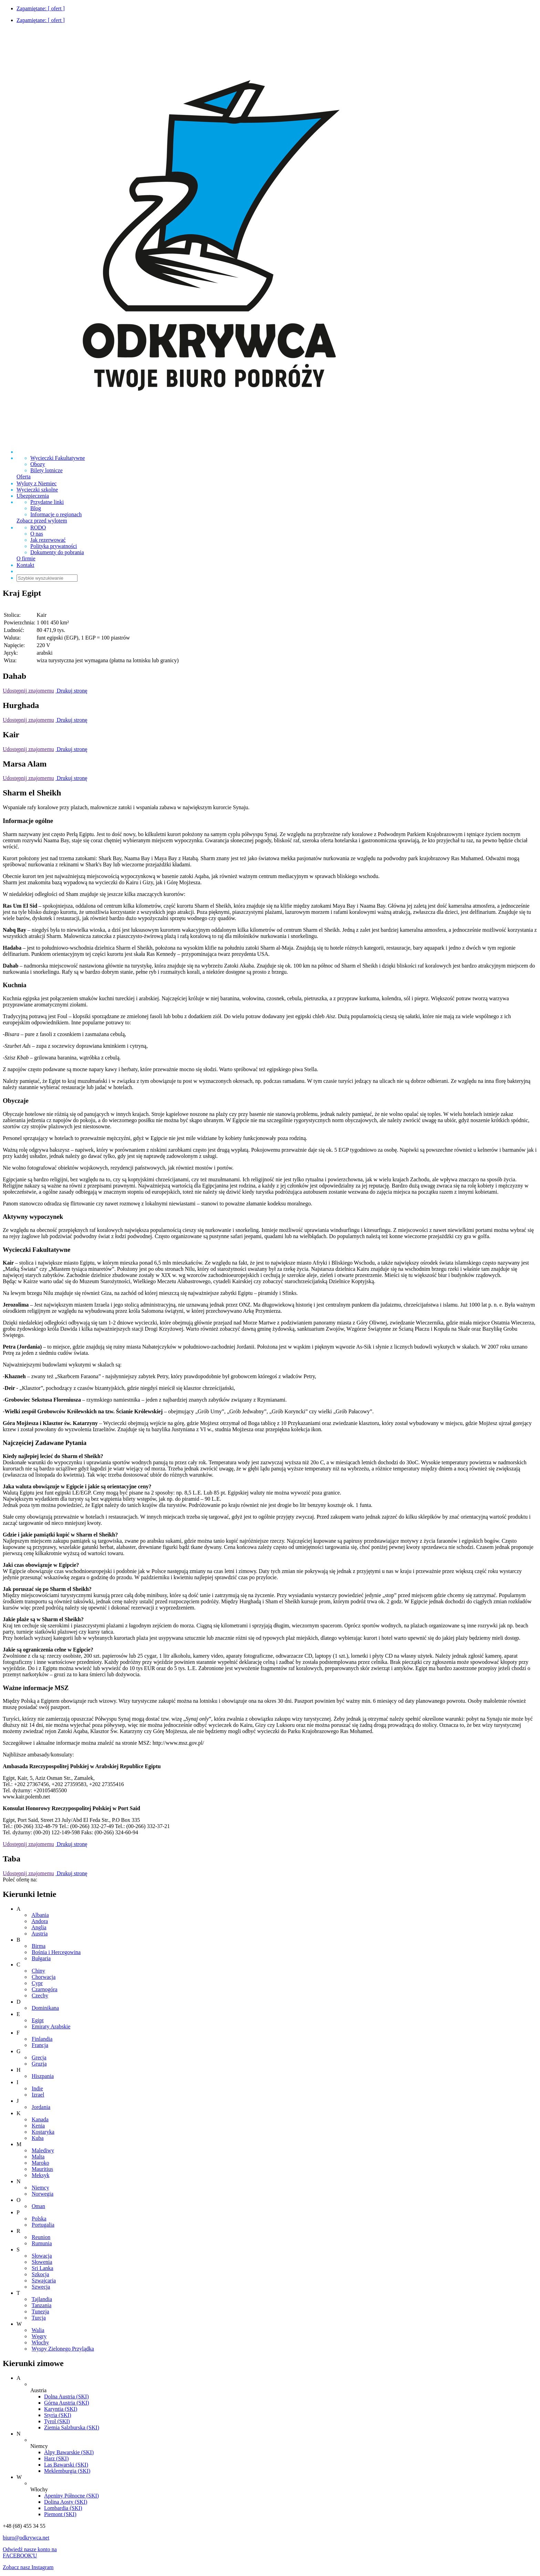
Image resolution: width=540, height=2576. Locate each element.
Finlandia (42, 2039)
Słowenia (42, 2262)
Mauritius (42, 2169)
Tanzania (42, 2305)
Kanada (40, 2119)
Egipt (38, 2020)
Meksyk (41, 2175)
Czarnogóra (45, 1989)
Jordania (41, 2107)
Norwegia (42, 2194)
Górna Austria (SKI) (66, 2403)
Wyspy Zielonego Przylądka (63, 2349)
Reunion (41, 2237)
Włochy (40, 2342)
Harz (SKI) (56, 2458)
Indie (37, 2088)
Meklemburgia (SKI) (67, 2471)
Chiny (38, 1971)
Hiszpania (43, 2076)
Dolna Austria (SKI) (66, 2396)
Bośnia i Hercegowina (56, 1952)
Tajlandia (42, 2299)
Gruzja (39, 2064)
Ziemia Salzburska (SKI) (71, 2427)
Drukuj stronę (71, 691)
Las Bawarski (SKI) (66, 2465)
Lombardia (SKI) (63, 2508)
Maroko (40, 2163)
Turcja (39, 2318)
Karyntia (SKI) (60, 2409)
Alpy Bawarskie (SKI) (69, 2452)
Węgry (39, 2336)
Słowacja (42, 2256)
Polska (39, 2218)
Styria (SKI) (57, 2415)
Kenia (38, 2126)
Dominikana (45, 2008)
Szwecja (41, 2287)
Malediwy (43, 2150)
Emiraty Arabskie (51, 2026)
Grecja (39, 2057)
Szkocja (40, 2274)
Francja (40, 2045)
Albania (40, 1915)
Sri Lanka (42, 2268)
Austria (39, 1933)
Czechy (40, 1995)
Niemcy (40, 2187)
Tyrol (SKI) (57, 2421)
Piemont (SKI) (60, 2514)
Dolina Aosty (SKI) (65, 2502)
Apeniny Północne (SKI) (71, 2496)
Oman (38, 2206)
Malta (38, 2157)
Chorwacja (43, 1977)
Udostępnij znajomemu (28, 691)
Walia (38, 2330)
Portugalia (43, 2225)
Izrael (38, 2095)
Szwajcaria (44, 2280)
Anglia (38, 1927)
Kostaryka (43, 2132)
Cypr (37, 1983)
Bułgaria (41, 1958)
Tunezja (40, 2311)
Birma (38, 1946)
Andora (39, 1921)
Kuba (38, 2138)
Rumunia (42, 2243)
